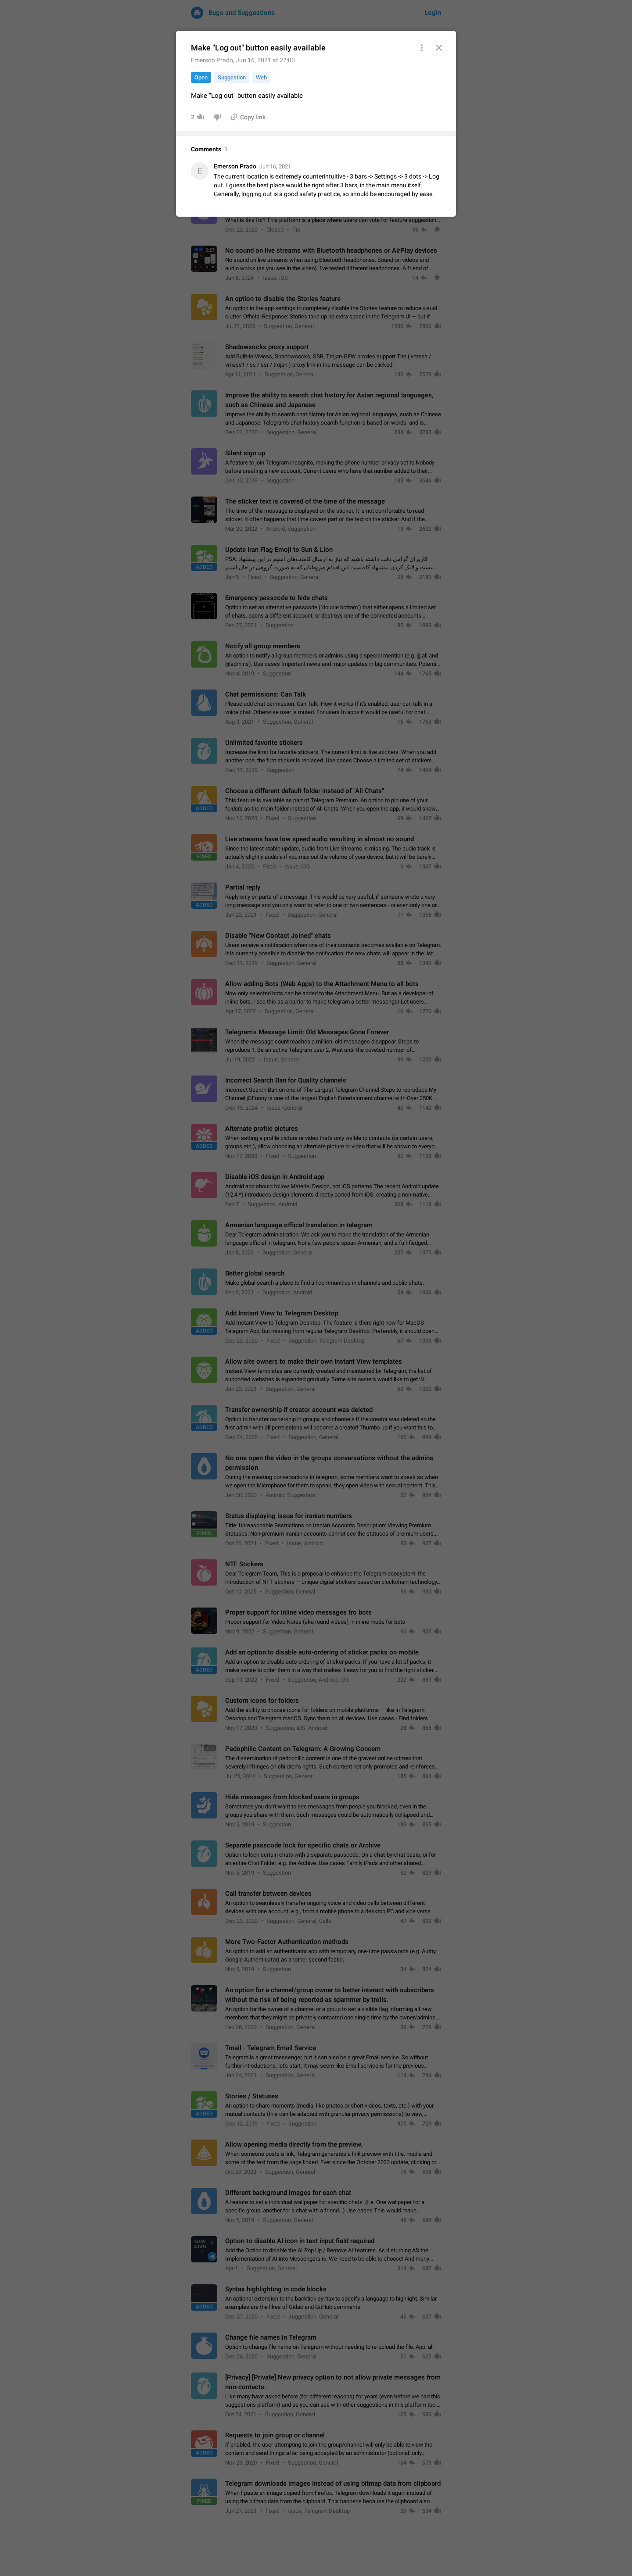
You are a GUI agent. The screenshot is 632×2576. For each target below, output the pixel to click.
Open (201, 77)
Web (261, 77)
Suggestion (232, 77)
